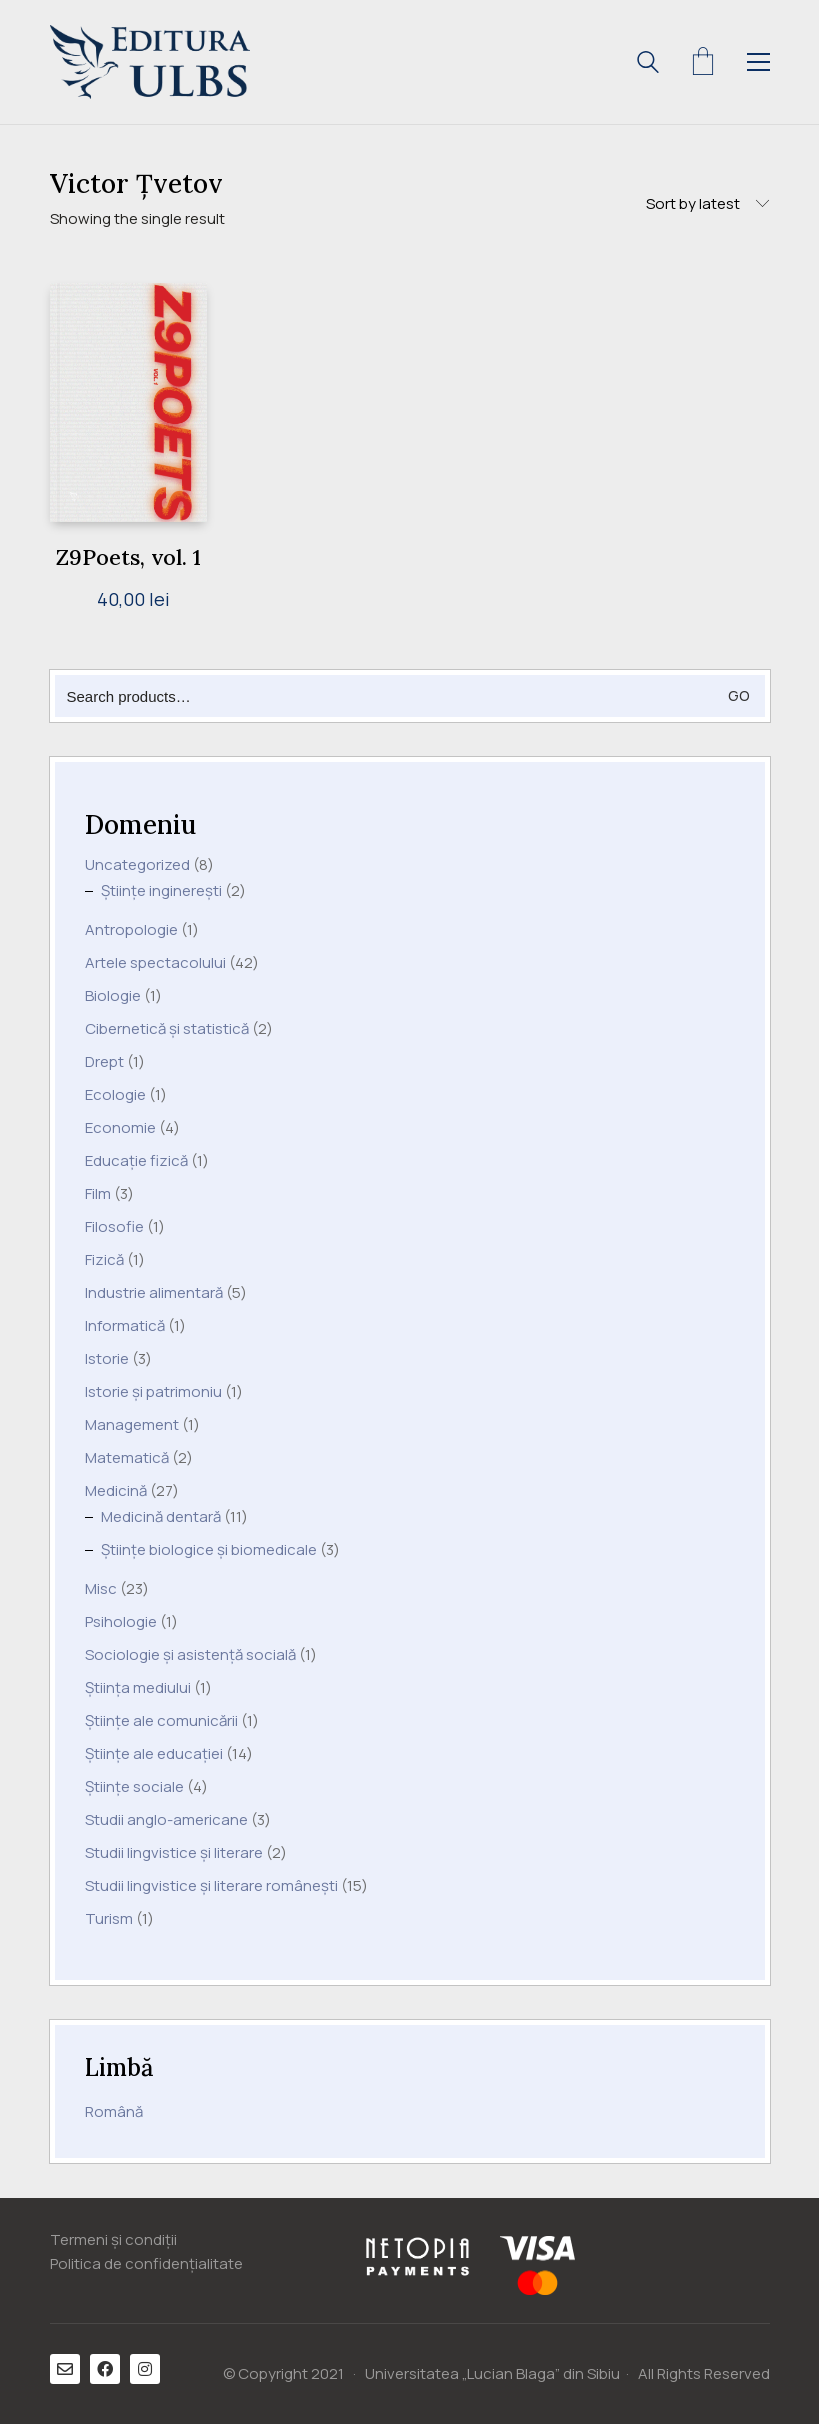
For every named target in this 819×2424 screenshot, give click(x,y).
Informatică (125, 1326)
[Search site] (648, 64)
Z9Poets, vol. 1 (128, 557)
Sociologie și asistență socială (190, 1655)
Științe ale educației (154, 1754)
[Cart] (703, 62)
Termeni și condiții (113, 2240)
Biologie (113, 996)
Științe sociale (134, 1787)
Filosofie (114, 1227)
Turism (109, 1919)
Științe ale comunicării (161, 1721)
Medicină (116, 1491)
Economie (120, 1128)
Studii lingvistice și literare (174, 1853)
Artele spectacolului (155, 963)
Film (98, 1194)
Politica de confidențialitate (146, 2264)
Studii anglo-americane (166, 1820)
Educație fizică (136, 1161)
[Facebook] (105, 2369)
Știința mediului (138, 1688)
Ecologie (115, 1095)
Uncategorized (137, 865)
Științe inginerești (161, 891)
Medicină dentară (161, 1517)
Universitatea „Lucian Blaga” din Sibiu (492, 2374)
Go (739, 695)
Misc (101, 1589)
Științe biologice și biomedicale (209, 1550)
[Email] (65, 2369)
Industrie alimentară (154, 1293)
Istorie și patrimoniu (153, 1392)
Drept (104, 1062)
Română (114, 2112)
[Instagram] (145, 2369)
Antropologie (131, 930)
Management (132, 1425)
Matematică (127, 1458)
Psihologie (121, 1622)
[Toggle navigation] (758, 62)
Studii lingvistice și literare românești (211, 1886)
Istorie (107, 1359)
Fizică (104, 1260)
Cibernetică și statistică (167, 1029)
